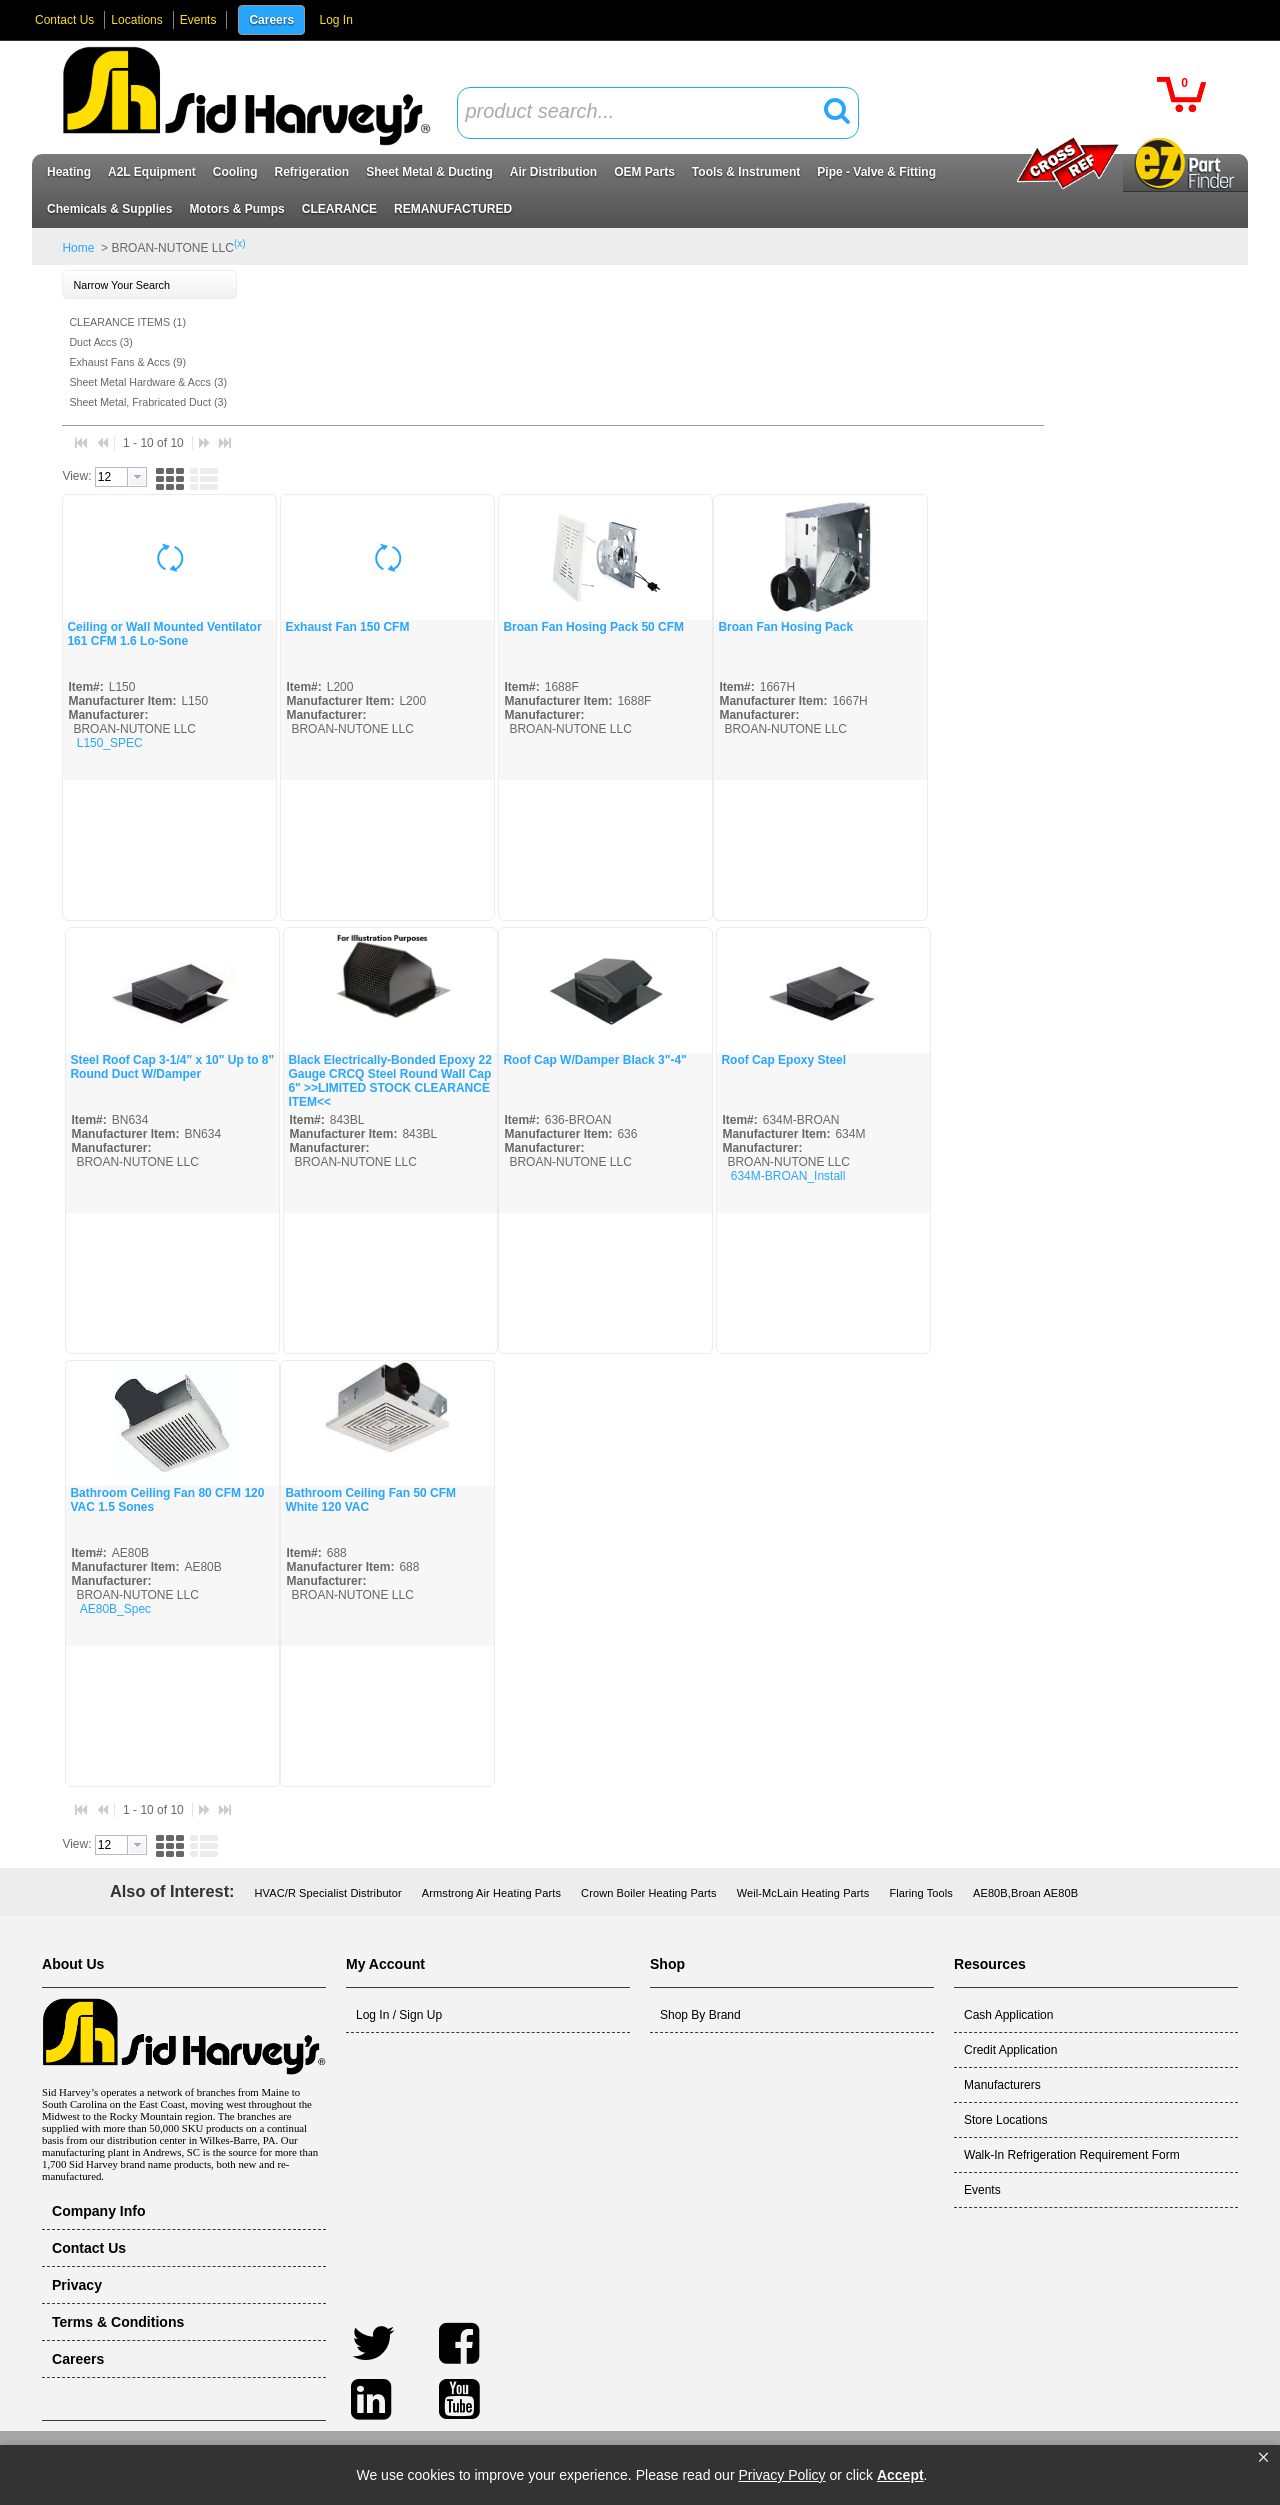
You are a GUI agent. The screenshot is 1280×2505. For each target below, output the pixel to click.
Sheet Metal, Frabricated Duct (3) (148, 402)
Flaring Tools (921, 1893)
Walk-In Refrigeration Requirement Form (1072, 2155)
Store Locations (1005, 2120)
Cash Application (1008, 2015)
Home (78, 248)
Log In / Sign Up (399, 2015)
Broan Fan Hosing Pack (785, 627)
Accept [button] (900, 2475)
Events (198, 20)
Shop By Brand (700, 2015)
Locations (136, 20)
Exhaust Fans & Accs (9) (127, 362)
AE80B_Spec (115, 1609)
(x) (240, 243)
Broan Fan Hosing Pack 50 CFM (593, 627)
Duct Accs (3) (100, 342)
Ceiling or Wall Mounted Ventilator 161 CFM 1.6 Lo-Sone (164, 634)
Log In (335, 20)
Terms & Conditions (118, 2322)
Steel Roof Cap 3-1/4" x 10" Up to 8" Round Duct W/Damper (172, 1067)
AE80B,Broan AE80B (1025, 1893)
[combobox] (658, 113)
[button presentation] (137, 477)
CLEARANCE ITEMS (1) (127, 322)
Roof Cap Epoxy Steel (783, 1060)
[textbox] (647, 112)
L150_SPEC (110, 743)
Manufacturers (1002, 2085)
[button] (1263, 2458)
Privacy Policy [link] (781, 2475)
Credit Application (1010, 2050)
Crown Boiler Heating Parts (649, 1893)
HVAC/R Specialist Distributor (328, 1893)
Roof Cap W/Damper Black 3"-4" (594, 1060)
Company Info (99, 2211)
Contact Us (64, 20)
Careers (271, 20)
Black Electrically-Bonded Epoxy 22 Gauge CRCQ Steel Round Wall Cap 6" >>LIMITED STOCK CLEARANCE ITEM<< (389, 1081)
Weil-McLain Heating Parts (803, 1893)
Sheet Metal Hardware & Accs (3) (148, 382)
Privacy (77, 2285)
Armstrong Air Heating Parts (491, 1893)
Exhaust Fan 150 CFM (347, 627)
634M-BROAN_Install (788, 1176)
